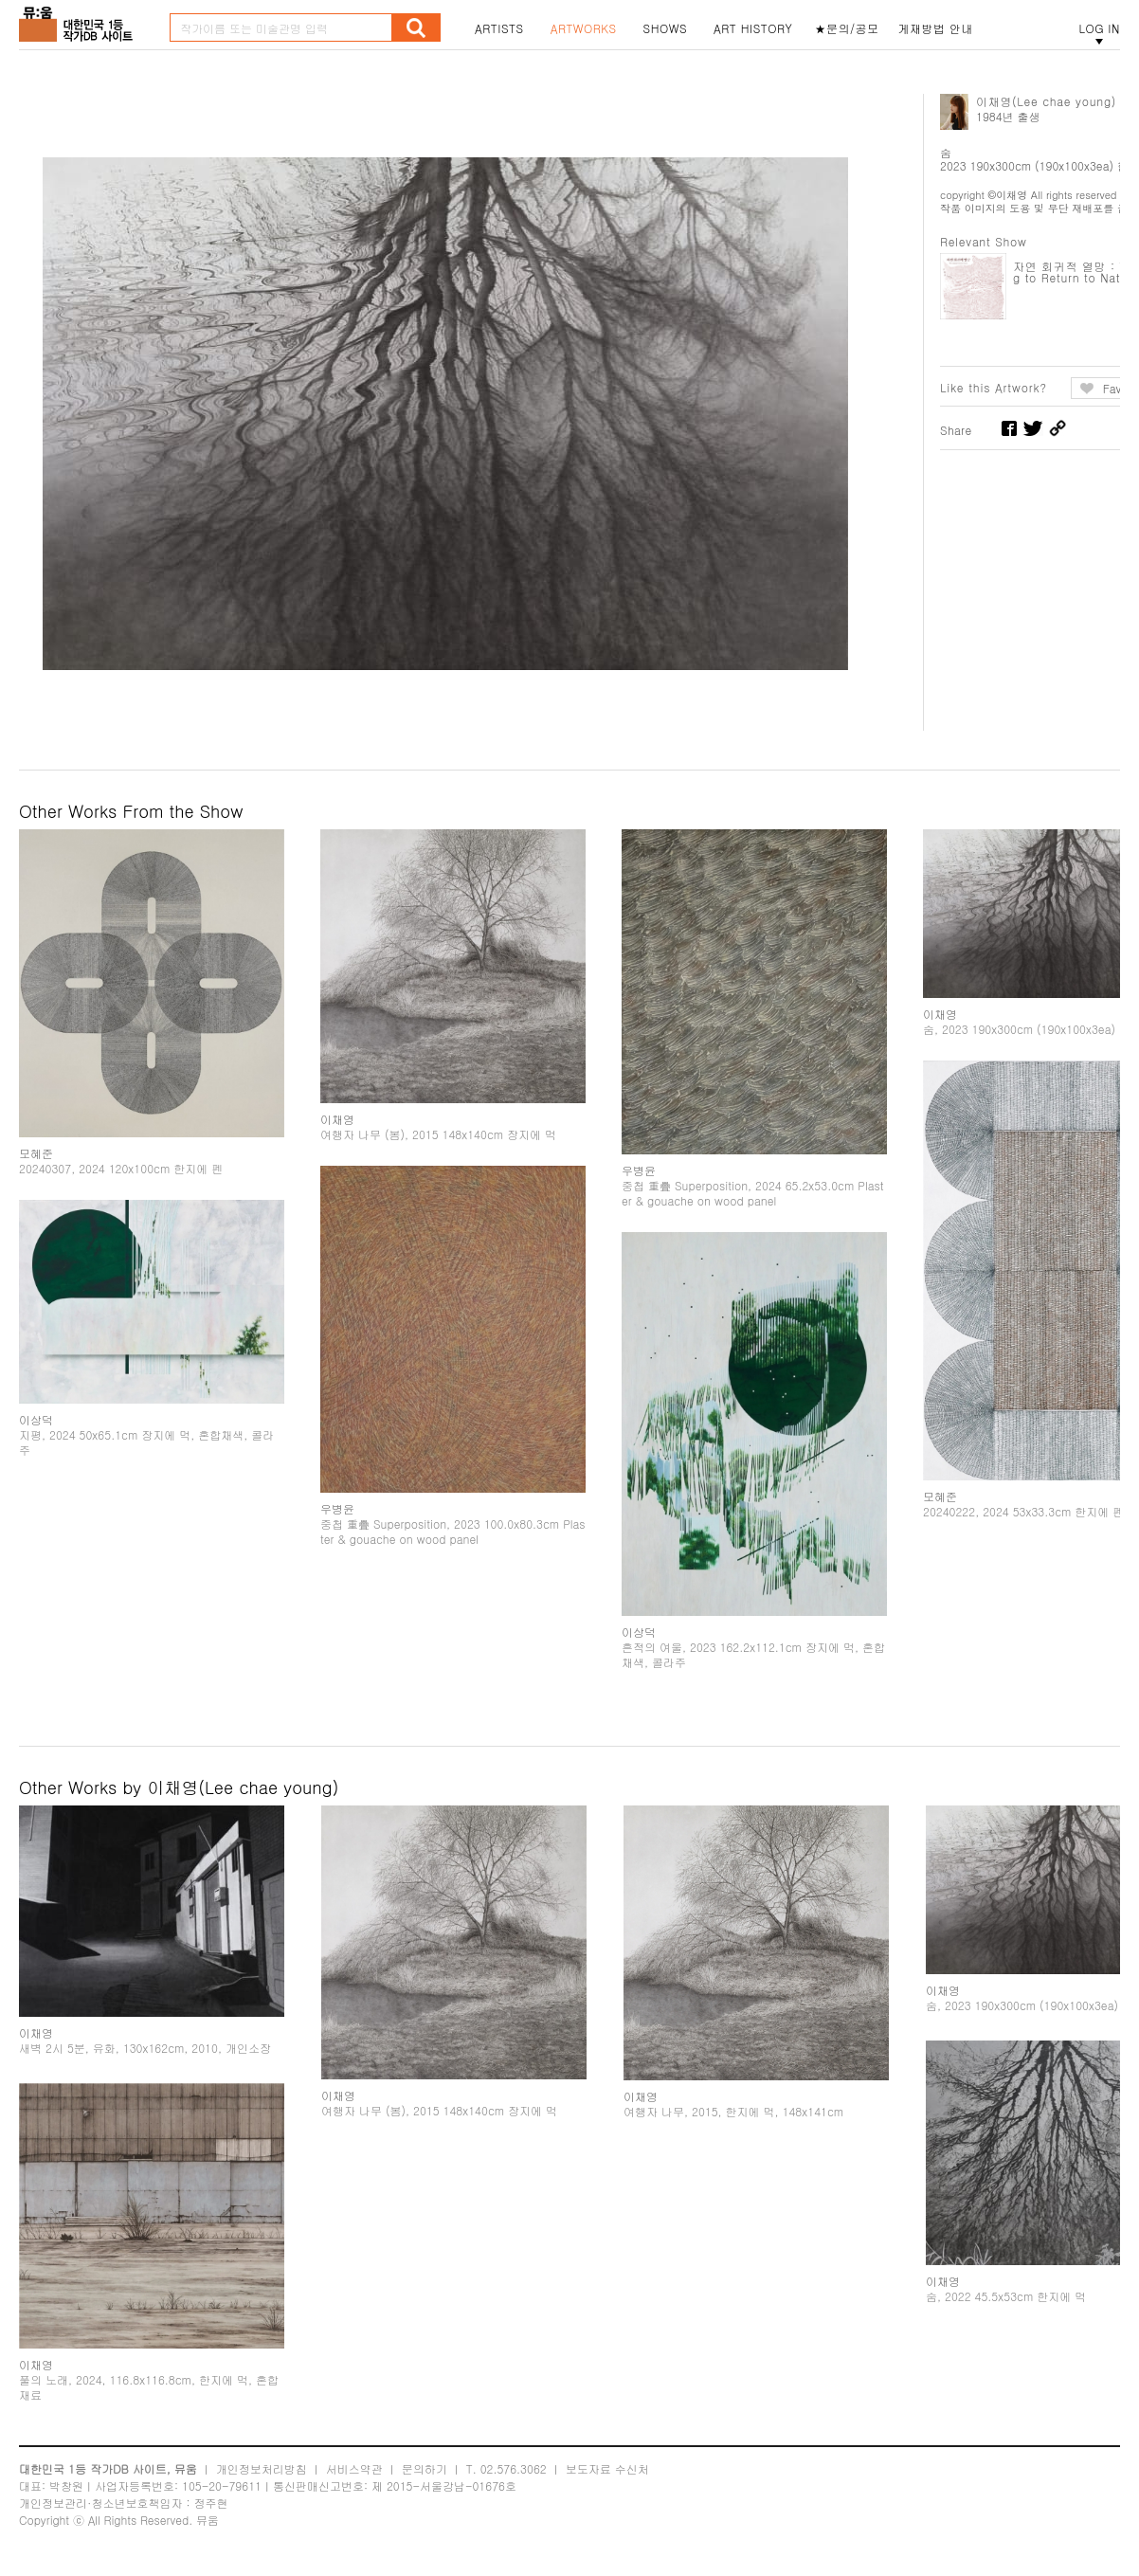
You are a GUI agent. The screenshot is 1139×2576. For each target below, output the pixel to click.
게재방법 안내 (936, 28)
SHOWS (665, 28)
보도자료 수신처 (607, 2468)
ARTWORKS (584, 28)
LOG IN (1099, 28)
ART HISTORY (753, 28)
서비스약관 (354, 2468)
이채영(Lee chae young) (1046, 101)
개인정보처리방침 (261, 2468)
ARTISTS (499, 28)
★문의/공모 (847, 28)
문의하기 (424, 2468)
